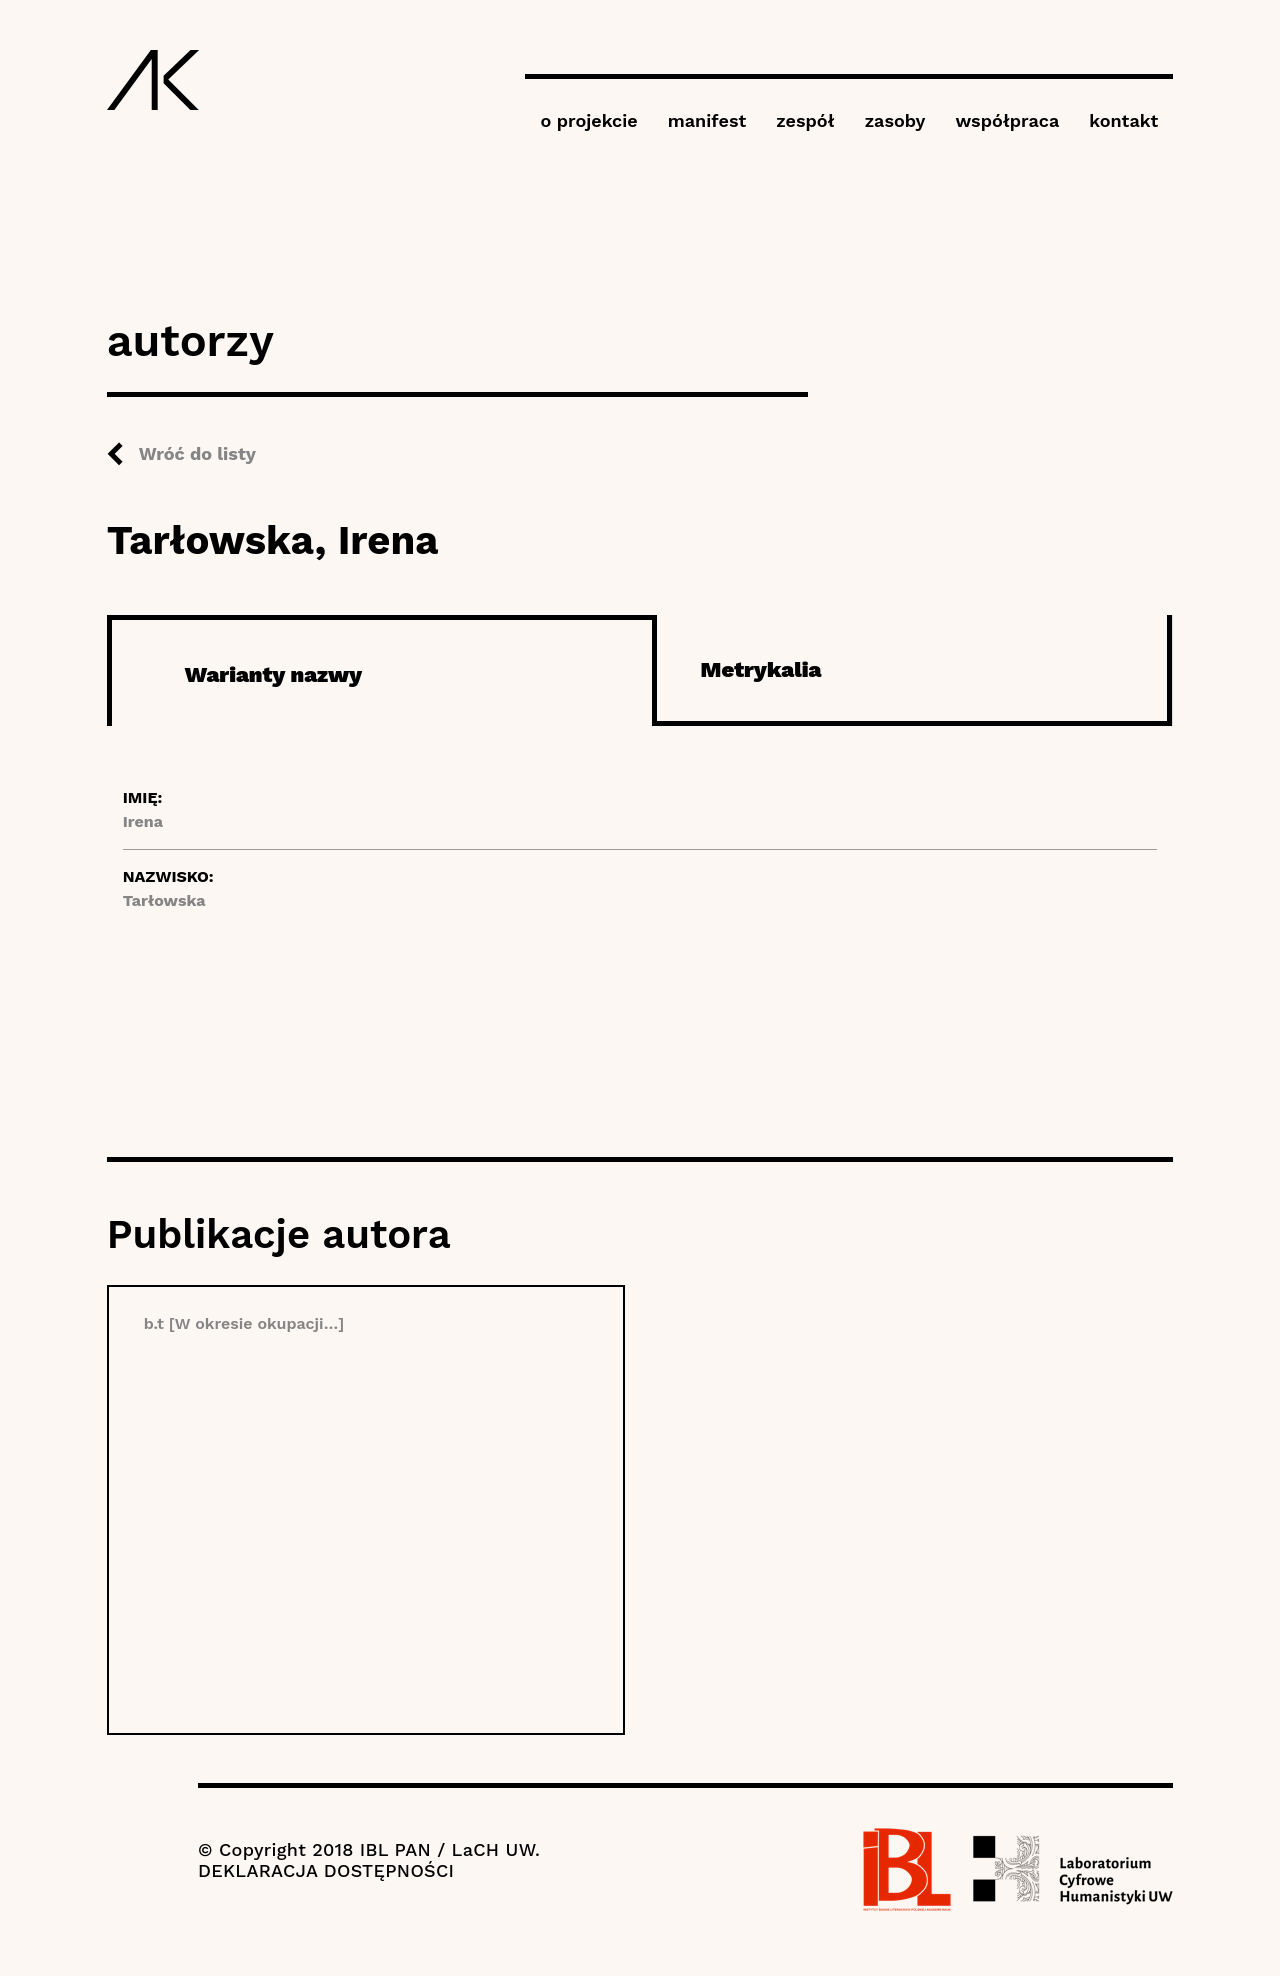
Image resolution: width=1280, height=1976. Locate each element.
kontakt (1123, 120)
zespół (805, 120)
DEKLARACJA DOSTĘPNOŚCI (326, 1870)
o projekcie (588, 120)
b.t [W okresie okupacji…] (244, 1323)
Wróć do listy (197, 453)
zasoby (895, 120)
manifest (707, 120)
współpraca (1007, 120)
